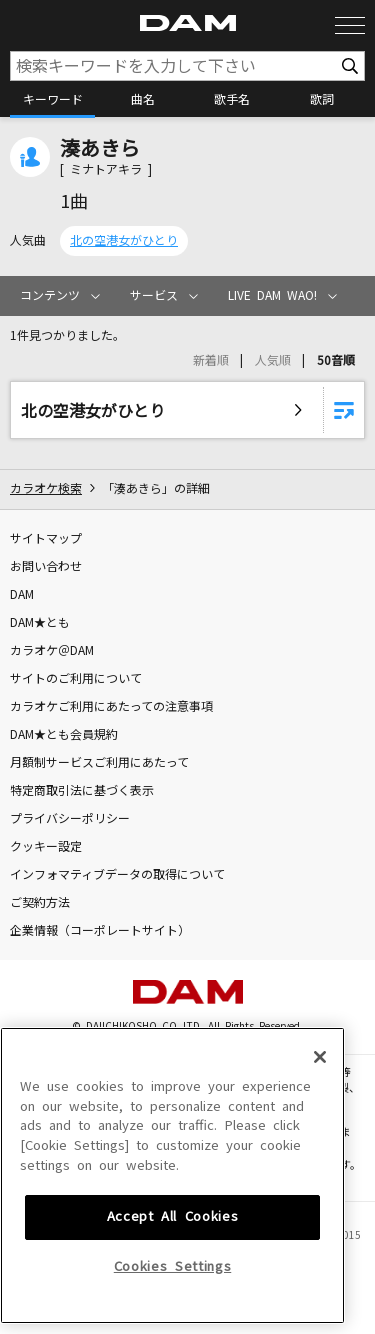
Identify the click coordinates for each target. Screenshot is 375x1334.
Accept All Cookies (173, 1304)
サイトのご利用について (76, 679)
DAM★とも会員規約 (64, 735)
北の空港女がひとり (124, 241)
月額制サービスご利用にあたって (99, 763)
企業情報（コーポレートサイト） (100, 931)
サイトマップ (46, 539)
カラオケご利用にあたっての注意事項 (111, 707)
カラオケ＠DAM (52, 651)
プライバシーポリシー (70, 819)
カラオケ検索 (46, 489)
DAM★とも (40, 623)
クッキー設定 (46, 847)
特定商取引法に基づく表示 (82, 791)
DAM (22, 595)
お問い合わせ (46, 567)
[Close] (320, 1145)
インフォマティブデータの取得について (117, 875)
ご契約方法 (40, 903)
